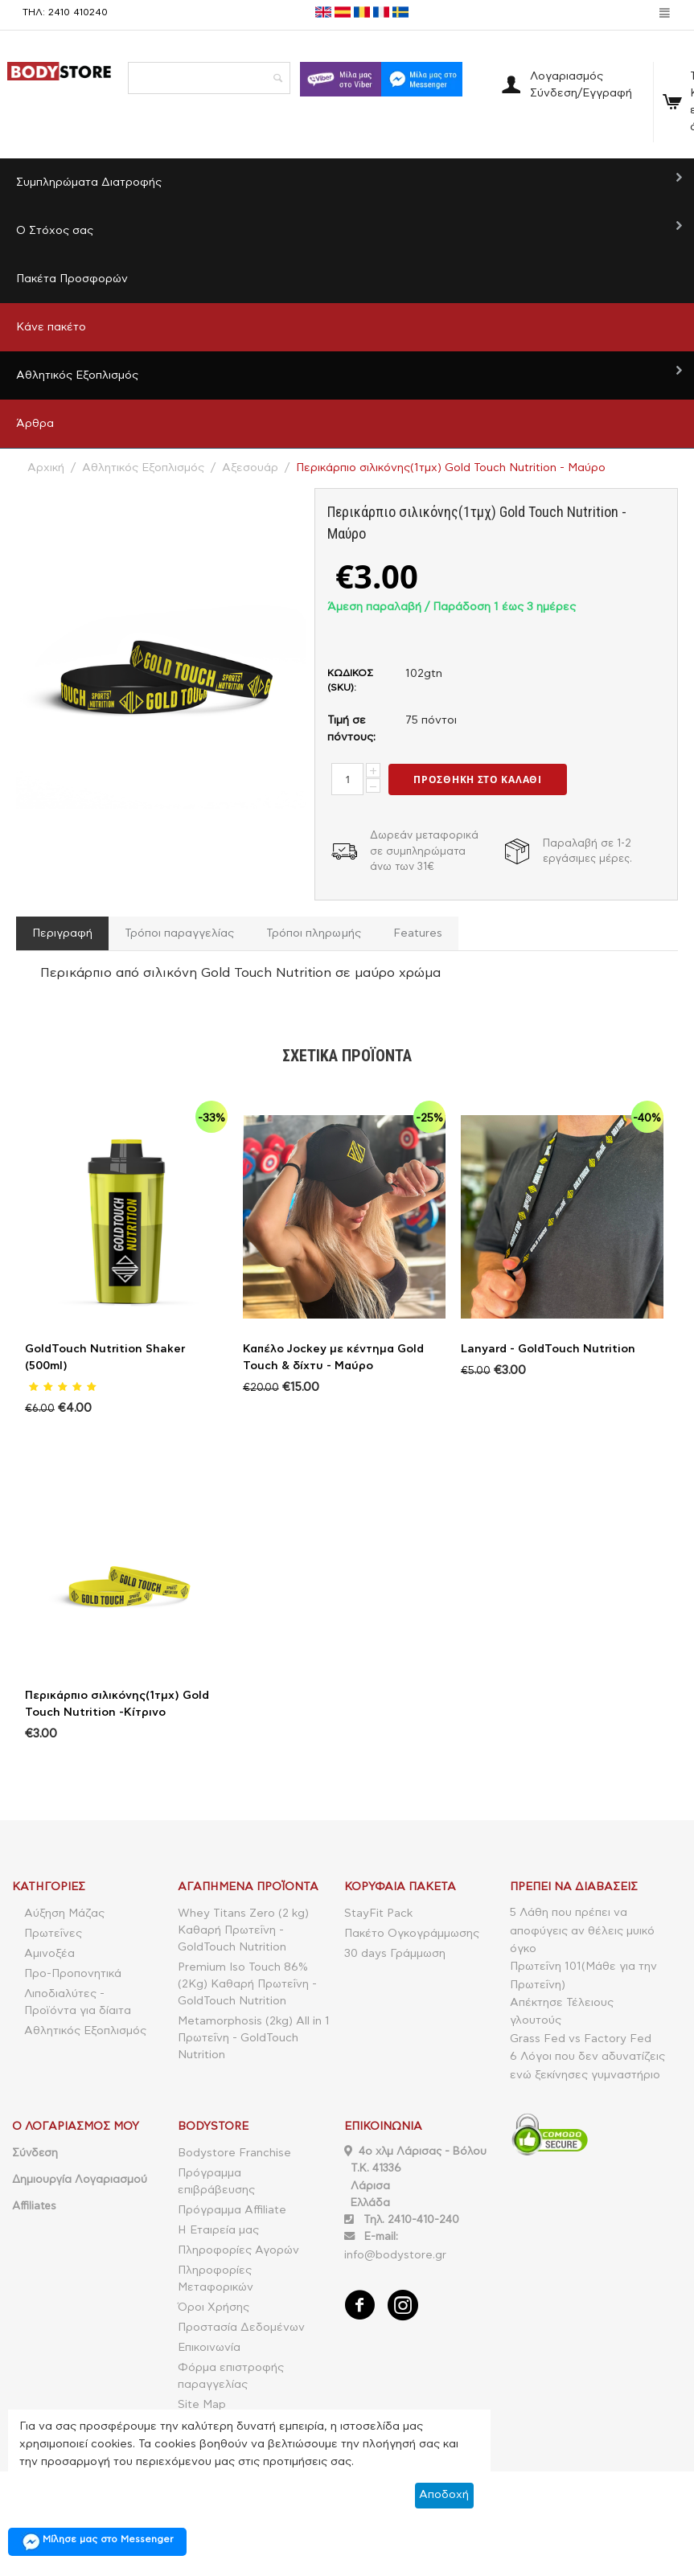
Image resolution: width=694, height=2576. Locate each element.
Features (416, 933)
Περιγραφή (62, 933)
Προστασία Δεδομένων (241, 2327)
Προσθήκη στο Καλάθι (477, 779)
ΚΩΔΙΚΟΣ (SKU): (350, 680)
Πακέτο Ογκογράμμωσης (411, 1933)
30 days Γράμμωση (395, 1953)
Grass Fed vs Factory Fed (580, 2039)
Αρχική (45, 468)
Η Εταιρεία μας (218, 2230)
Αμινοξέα (49, 1953)
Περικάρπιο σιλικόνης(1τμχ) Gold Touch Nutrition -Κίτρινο (117, 1704)
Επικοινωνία (209, 2347)
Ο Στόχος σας (54, 230)
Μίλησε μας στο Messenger (97, 2542)
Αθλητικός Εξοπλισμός (77, 375)
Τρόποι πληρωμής (313, 933)
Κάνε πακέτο (51, 327)
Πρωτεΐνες (53, 1933)
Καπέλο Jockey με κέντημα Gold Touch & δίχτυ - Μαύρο (333, 1357)
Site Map (202, 2404)
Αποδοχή (444, 2494)
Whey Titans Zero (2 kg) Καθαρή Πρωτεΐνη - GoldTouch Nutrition (243, 1930)
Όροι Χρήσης (213, 2307)
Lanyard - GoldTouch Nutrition (548, 1349)
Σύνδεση (35, 2153)
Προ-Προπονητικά (72, 1973)
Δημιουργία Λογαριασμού (79, 2179)
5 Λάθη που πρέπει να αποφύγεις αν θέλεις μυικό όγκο (582, 1931)
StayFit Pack (378, 1913)
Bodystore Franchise (234, 2153)
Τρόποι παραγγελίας (179, 933)
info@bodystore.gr (395, 2255)
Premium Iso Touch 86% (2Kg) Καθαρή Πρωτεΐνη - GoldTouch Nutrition (247, 1984)
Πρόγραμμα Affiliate (232, 2210)
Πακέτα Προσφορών (72, 279)
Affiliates (34, 2206)
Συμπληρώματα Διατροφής (89, 182)
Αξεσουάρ (250, 468)
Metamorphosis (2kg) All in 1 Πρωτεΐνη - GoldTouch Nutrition (254, 2038)
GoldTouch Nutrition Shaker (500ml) (105, 1357)
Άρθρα (35, 423)
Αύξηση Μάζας (64, 1913)
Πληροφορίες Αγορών (238, 2250)
